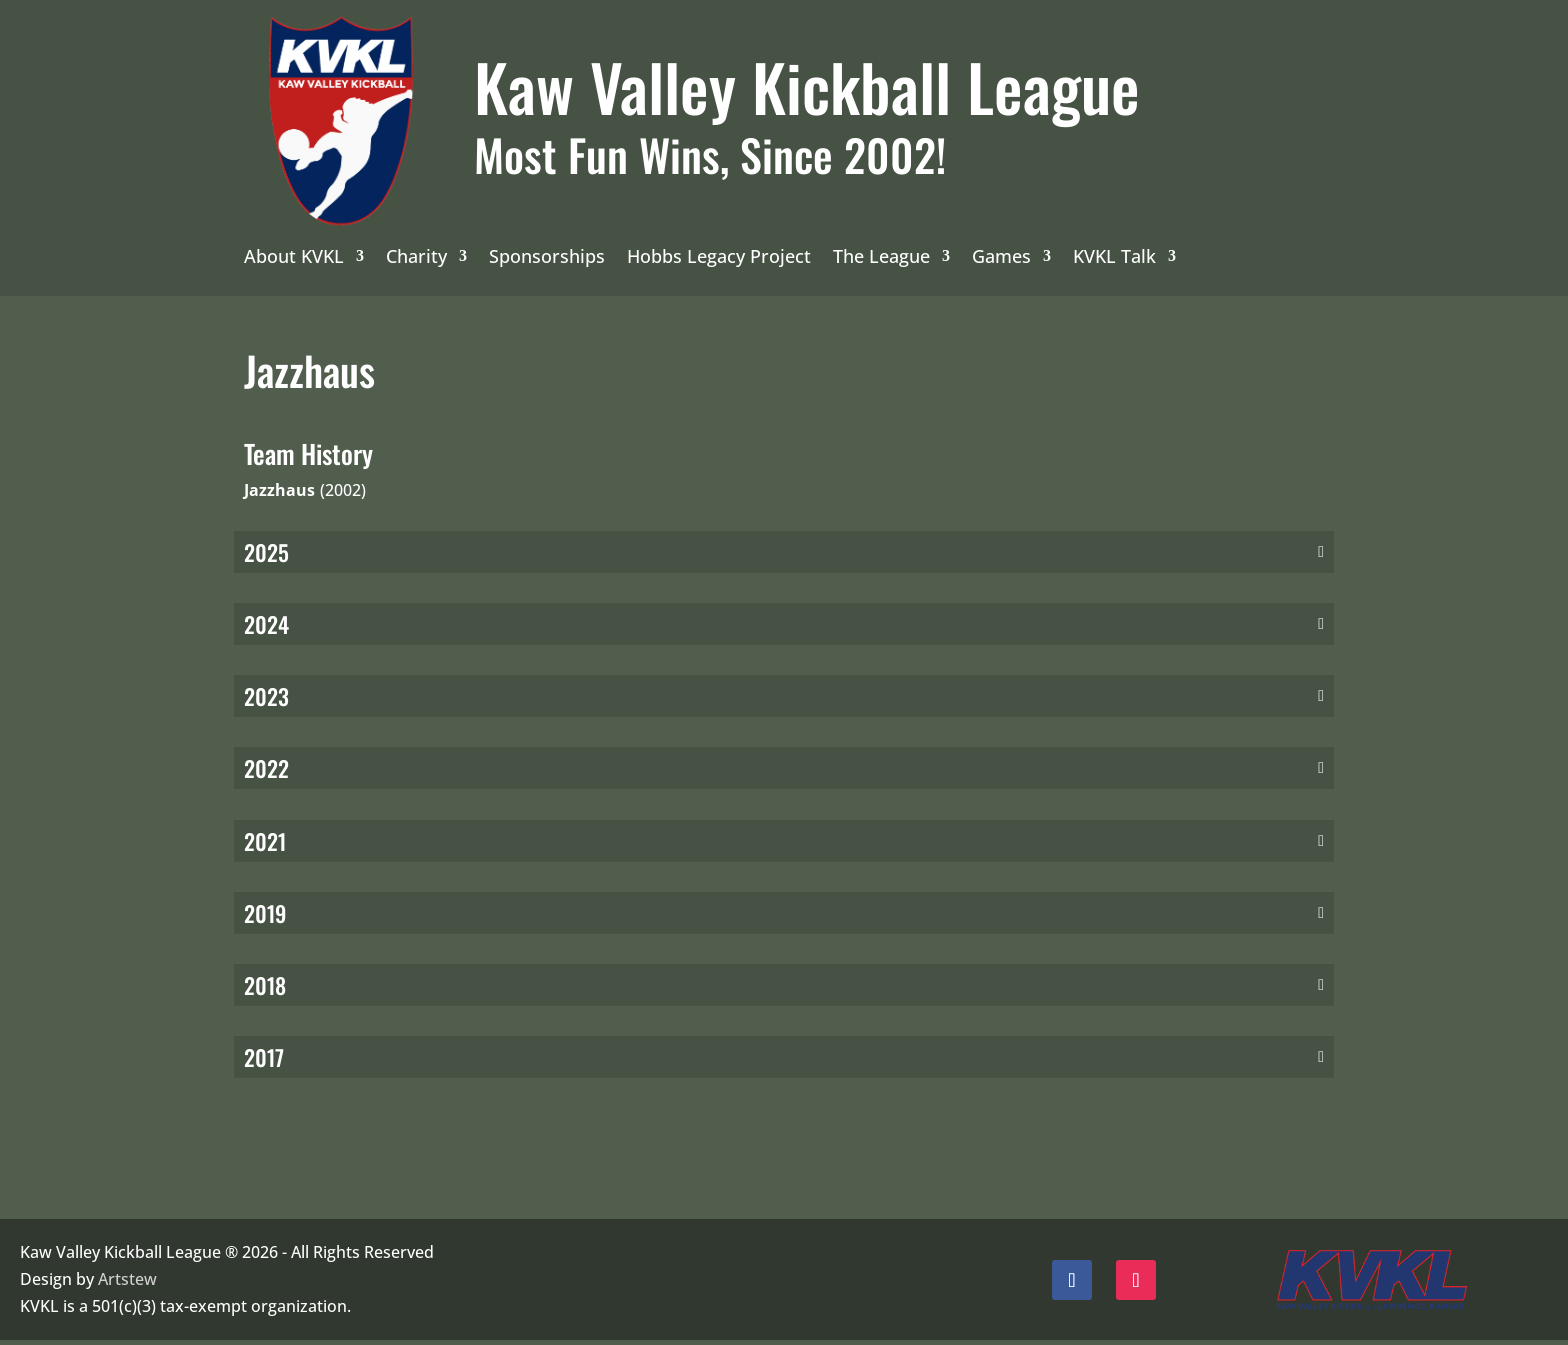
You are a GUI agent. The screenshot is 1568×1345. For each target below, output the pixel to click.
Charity (416, 258)
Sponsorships (547, 258)
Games (1001, 258)
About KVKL (294, 258)
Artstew (127, 1284)
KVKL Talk (1114, 258)
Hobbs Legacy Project (719, 258)
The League (881, 258)
